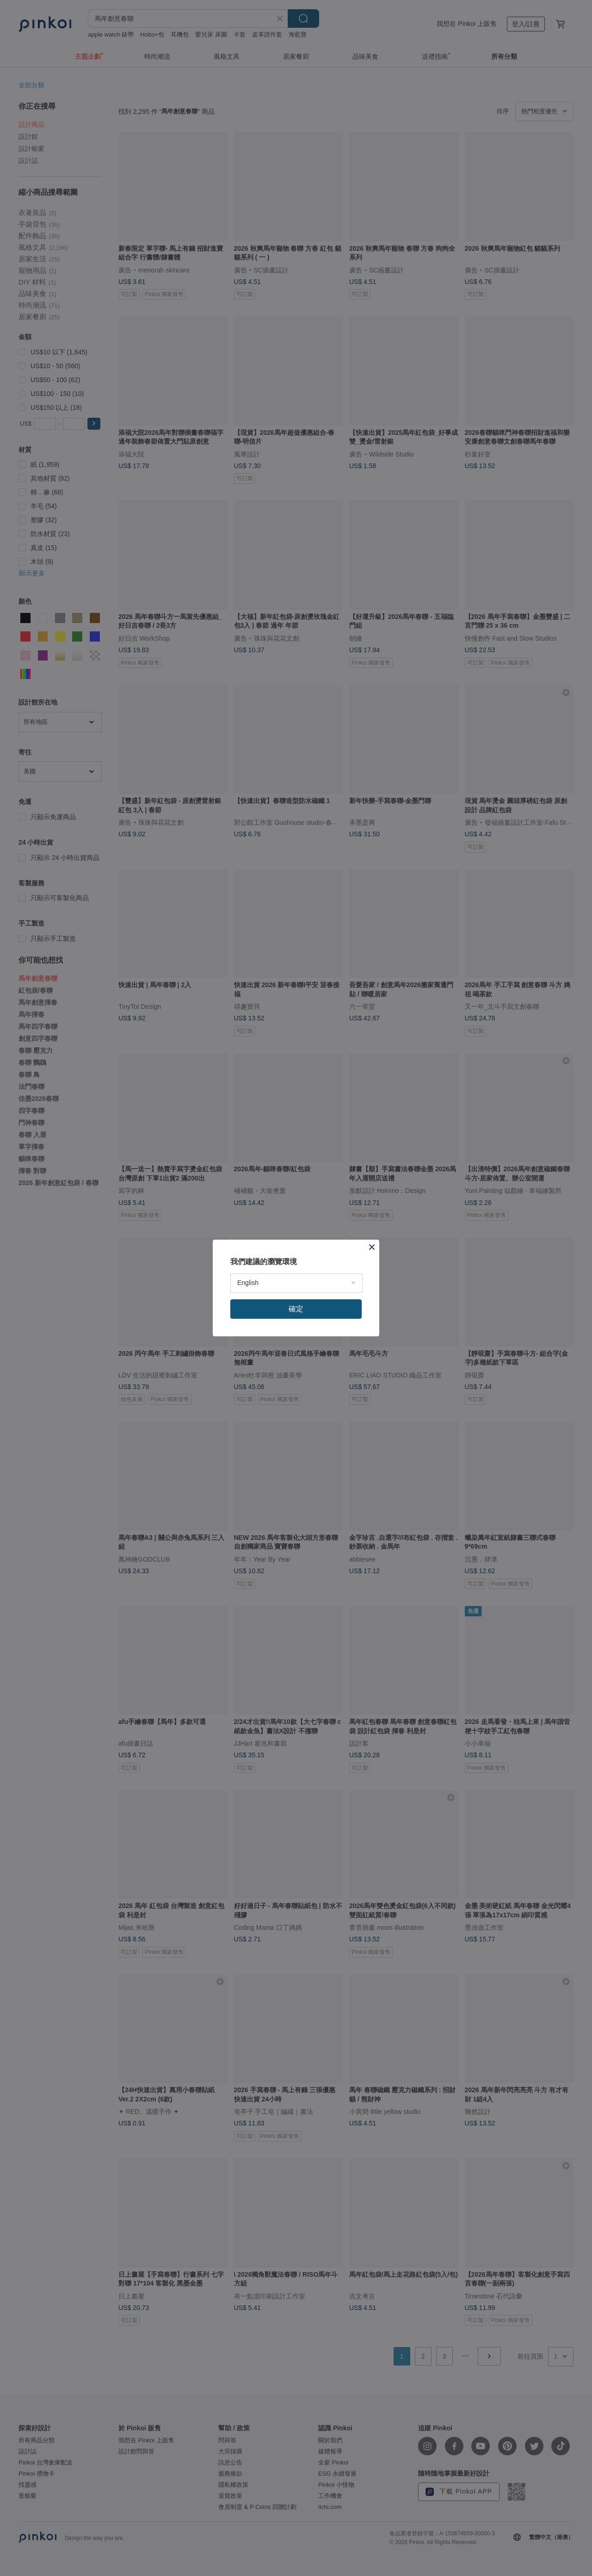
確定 (296, 1309)
